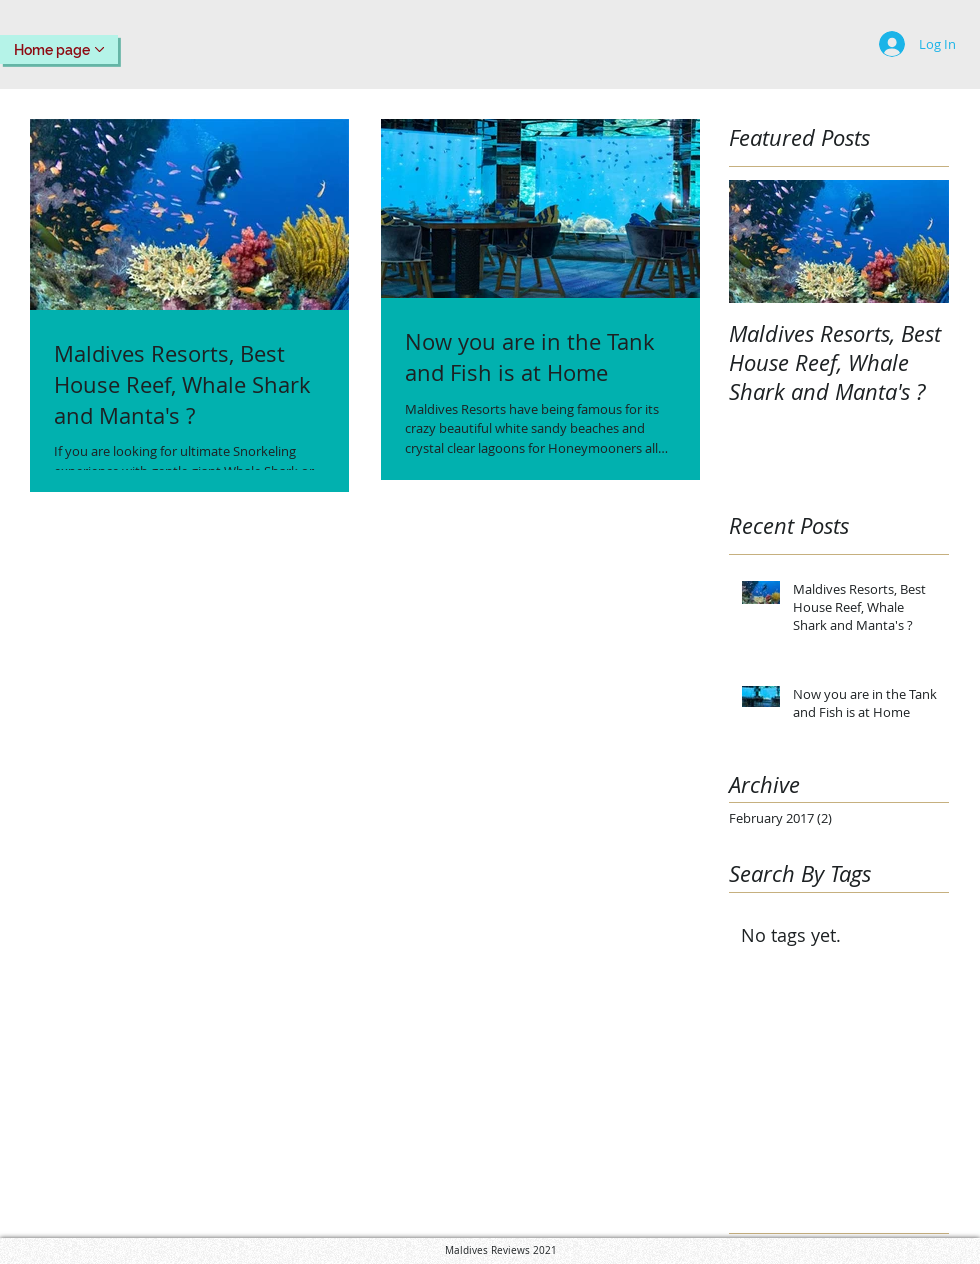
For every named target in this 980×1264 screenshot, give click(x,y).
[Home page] (59, 49)
